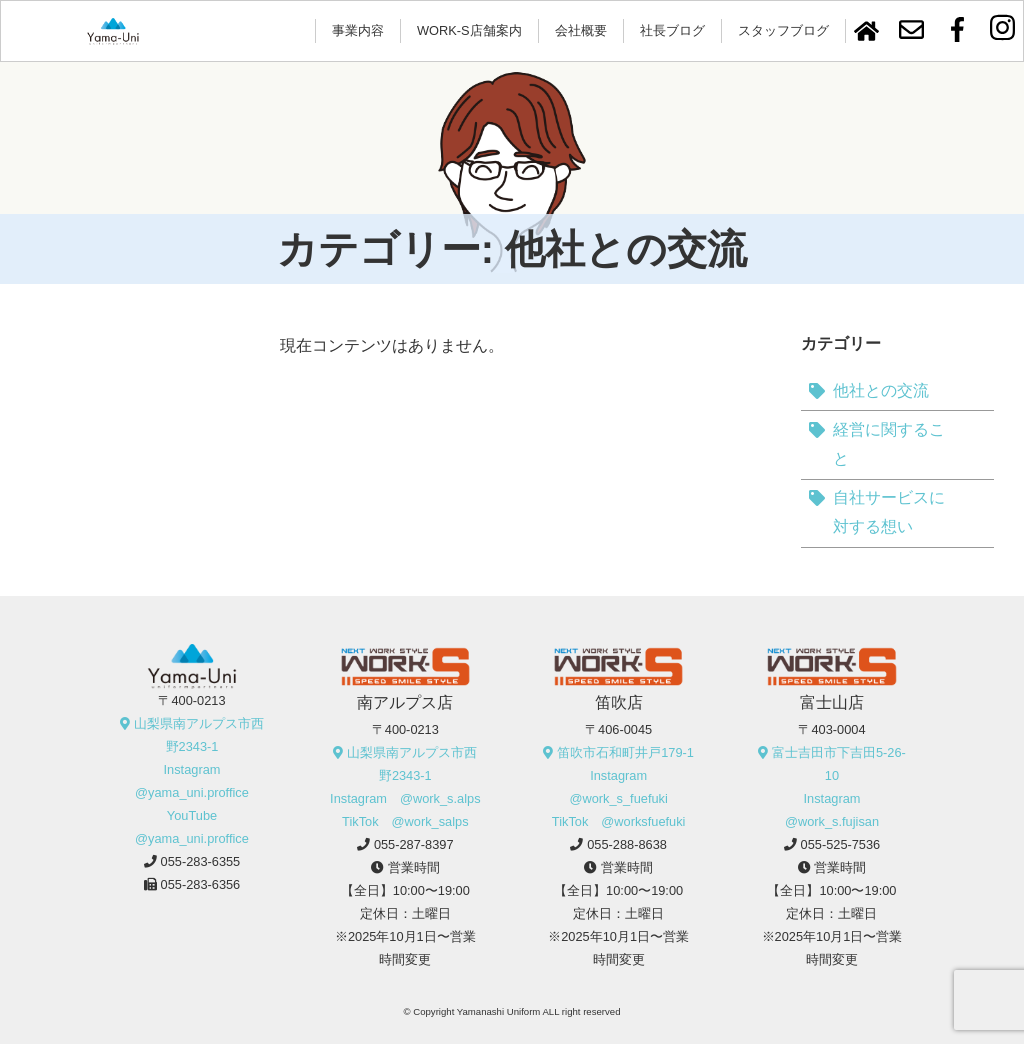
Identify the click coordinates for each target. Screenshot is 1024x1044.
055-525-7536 (841, 844)
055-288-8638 (627, 844)
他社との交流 (881, 390)
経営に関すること (889, 444)
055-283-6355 (201, 861)
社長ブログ (672, 30)
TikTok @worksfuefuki (619, 821)
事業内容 (358, 30)
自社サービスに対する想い (889, 512)
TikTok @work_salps (405, 821)
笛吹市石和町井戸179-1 (625, 752)
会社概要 (581, 30)
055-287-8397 (414, 844)
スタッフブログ (783, 30)
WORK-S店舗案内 (469, 30)
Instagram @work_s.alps (405, 798)
